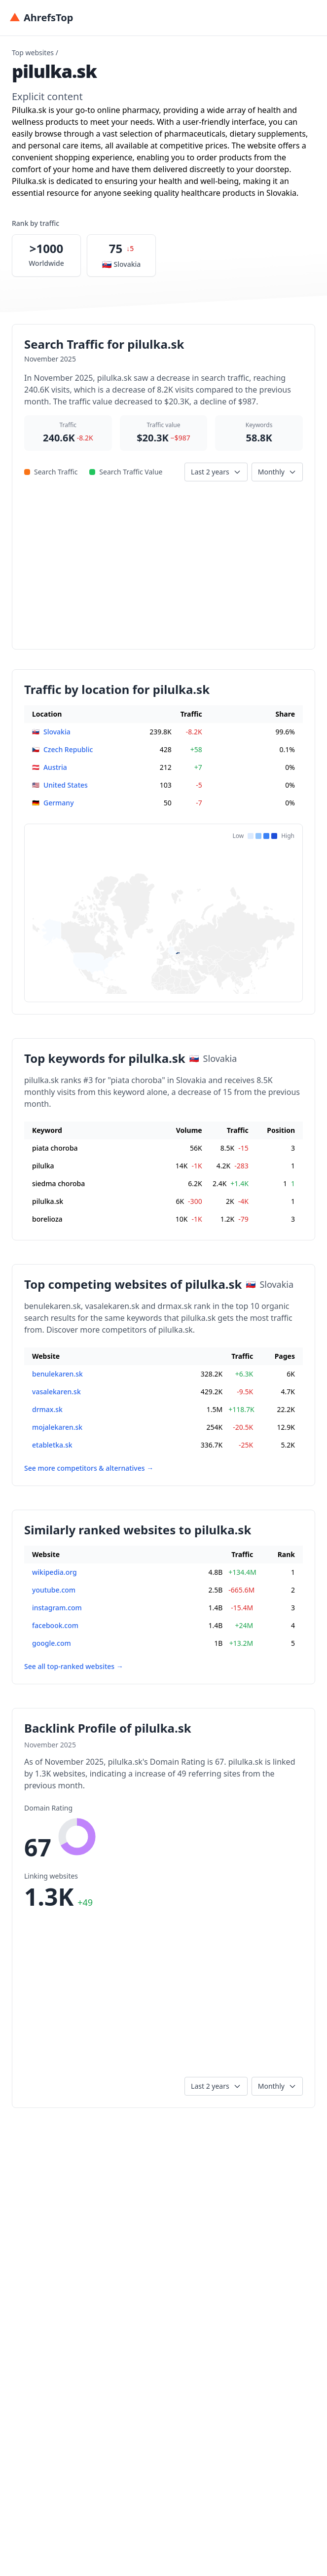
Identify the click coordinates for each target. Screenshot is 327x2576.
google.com (51, 1643)
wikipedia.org (54, 1572)
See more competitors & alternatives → (88, 1468)
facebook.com (55, 1625)
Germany (58, 802)
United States (65, 785)
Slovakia (57, 731)
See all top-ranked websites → (73, 1666)
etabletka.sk (52, 1445)
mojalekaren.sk (57, 1427)
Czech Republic (68, 749)
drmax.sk (47, 1409)
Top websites (33, 52)
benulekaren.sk (57, 1374)
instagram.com (57, 1607)
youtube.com (53, 1590)
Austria (55, 767)
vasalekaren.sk (56, 1391)
